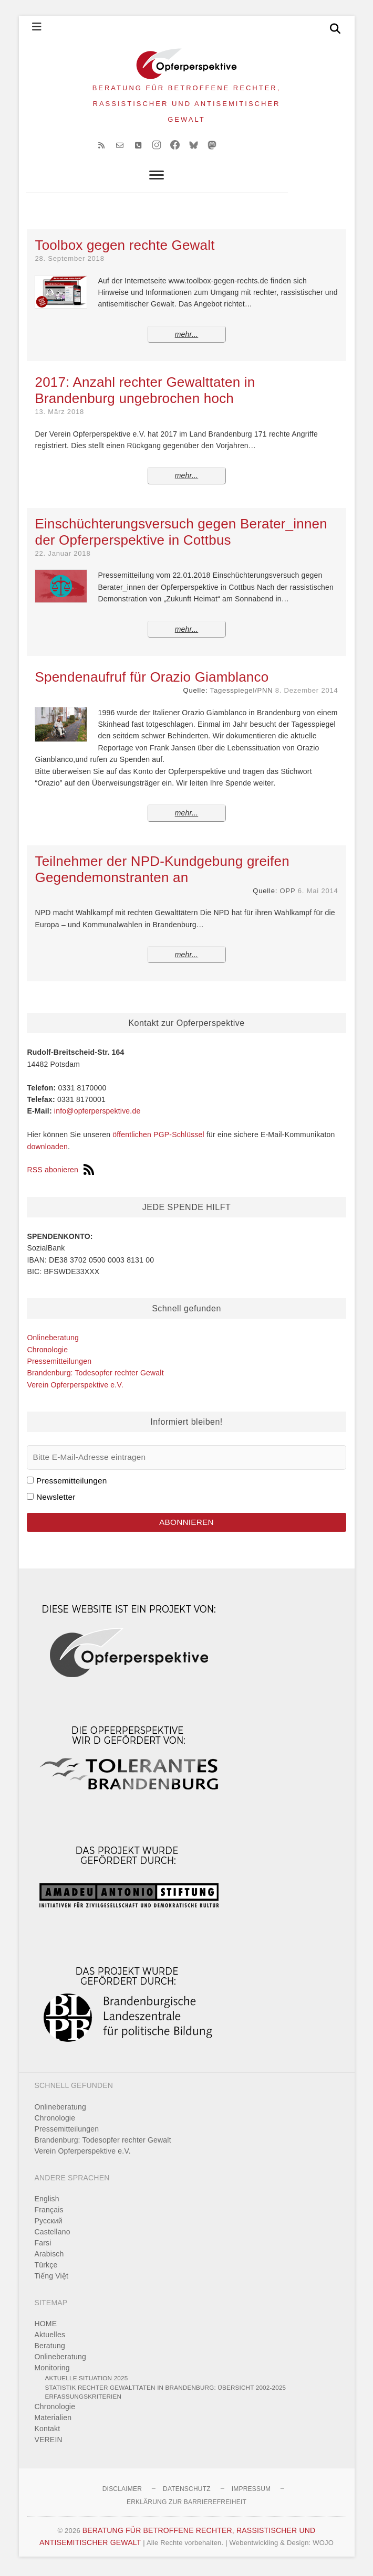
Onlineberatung (53, 1341)
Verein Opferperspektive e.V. (75, 1388)
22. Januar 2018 (62, 557)
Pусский (48, 2224)
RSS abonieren (60, 1173)
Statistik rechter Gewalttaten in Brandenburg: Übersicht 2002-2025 (165, 2390)
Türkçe (45, 2268)
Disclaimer (122, 2492)
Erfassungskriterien (83, 2400)
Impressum (251, 2492)
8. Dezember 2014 (306, 694)
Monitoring (51, 2371)
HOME (45, 2327)
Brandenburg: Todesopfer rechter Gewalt (95, 1376)
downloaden (47, 1150)
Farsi (42, 2246)
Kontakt (47, 2431)
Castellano (52, 2235)
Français (48, 2213)
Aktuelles (49, 2338)
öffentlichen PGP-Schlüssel (158, 1138)
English (46, 2202)
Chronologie (47, 1353)
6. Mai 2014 (318, 894)
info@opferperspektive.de (97, 1114)
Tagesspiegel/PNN (241, 694)
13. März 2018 (59, 415)
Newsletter (56, 1500)
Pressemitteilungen (59, 1365)
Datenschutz (187, 2492)
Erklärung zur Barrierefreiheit (186, 2505)
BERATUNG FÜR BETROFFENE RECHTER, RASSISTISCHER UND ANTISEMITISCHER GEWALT (186, 105)
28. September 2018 (69, 262)
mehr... (186, 338)
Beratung (49, 2349)
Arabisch (49, 2257)
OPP (288, 894)
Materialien (52, 2420)
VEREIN (48, 2443)
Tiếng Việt (51, 2279)
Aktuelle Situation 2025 (86, 2381)
